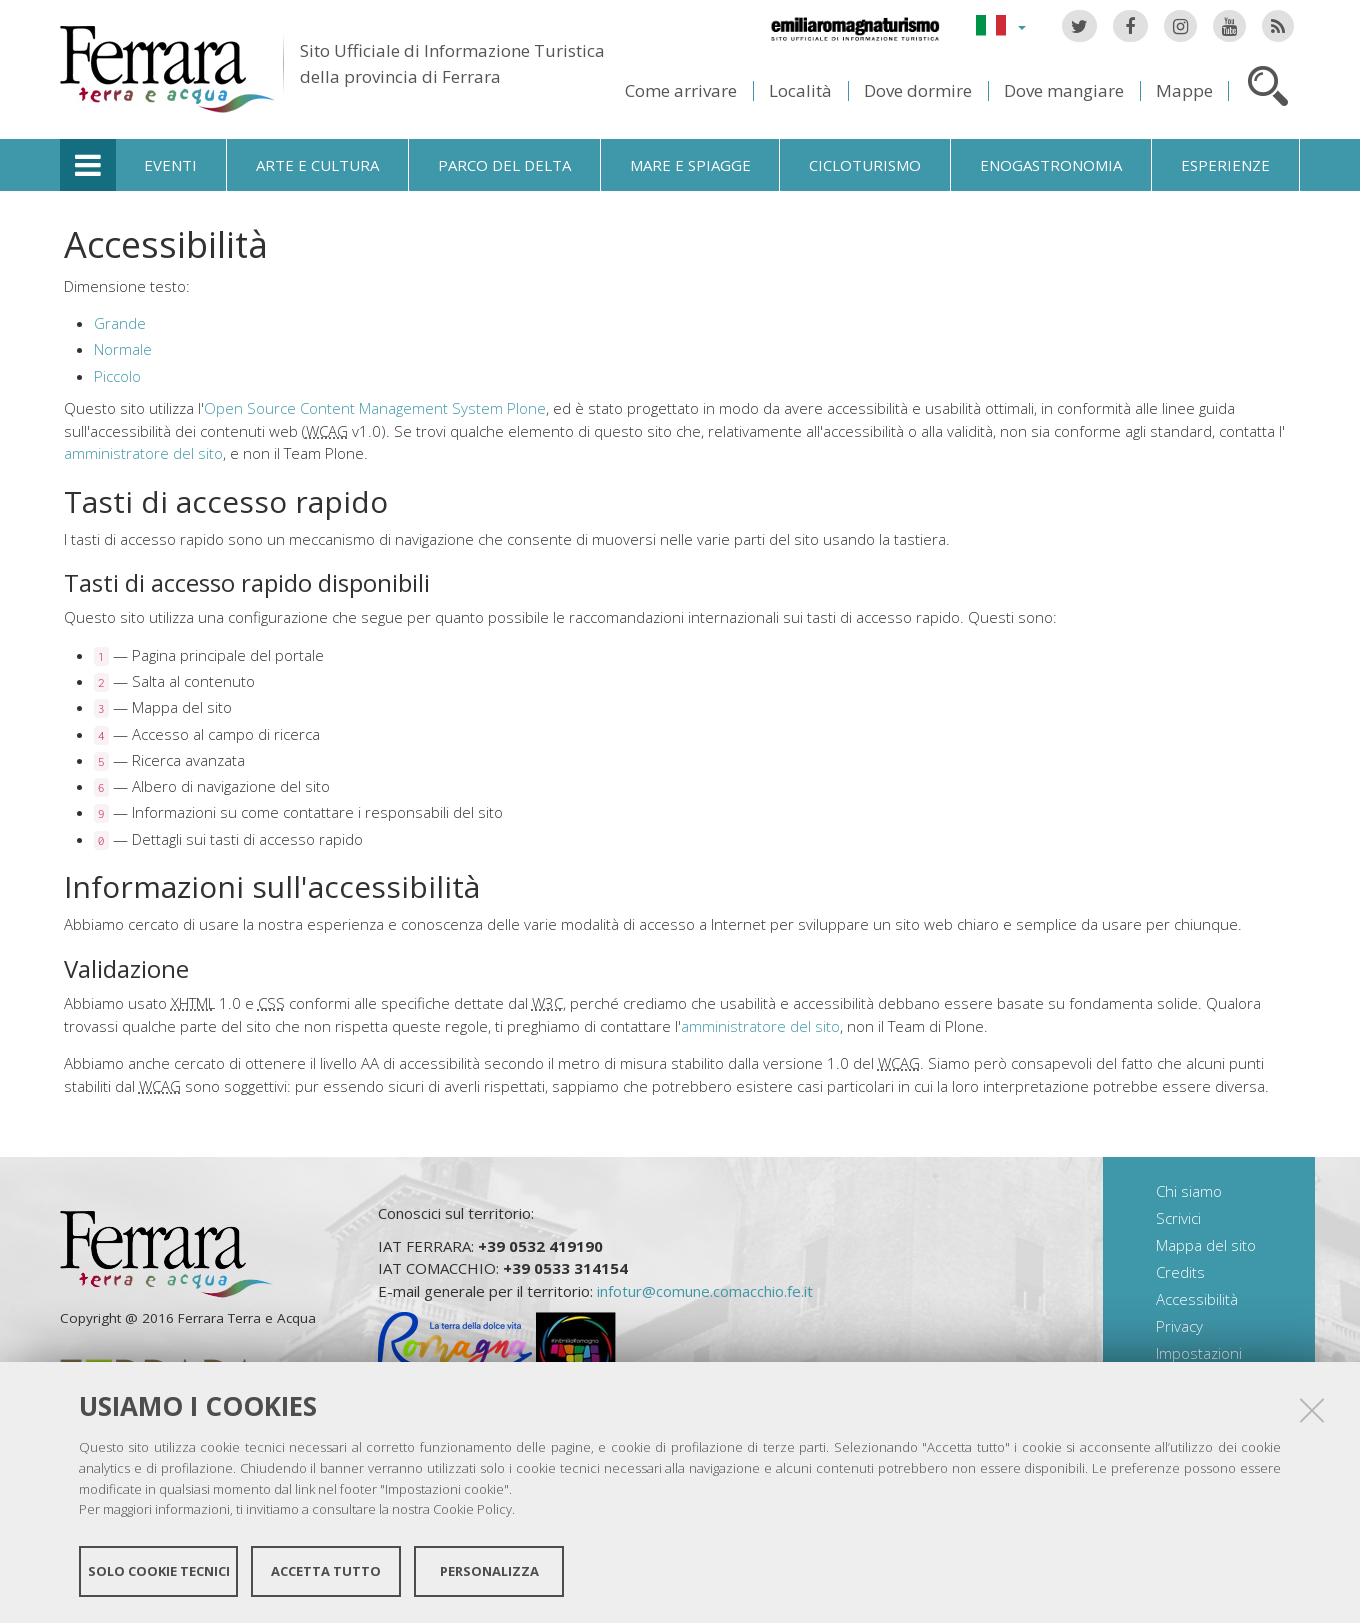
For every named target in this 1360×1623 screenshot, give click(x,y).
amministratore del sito (143, 453)
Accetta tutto (326, 1571)
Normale (123, 349)
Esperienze (1225, 165)
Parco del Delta (504, 165)
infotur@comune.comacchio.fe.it (705, 1291)
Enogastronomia (1051, 165)
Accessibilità (1197, 1299)
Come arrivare (681, 90)
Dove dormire (918, 90)
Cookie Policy (472, 1509)
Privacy (1179, 1326)
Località (800, 90)
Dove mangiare (1064, 90)
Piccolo (117, 376)
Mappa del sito (1206, 1245)
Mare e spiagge (690, 165)
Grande (120, 323)
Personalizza (489, 1571)
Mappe (1184, 90)
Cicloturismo (865, 165)
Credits (1180, 1272)
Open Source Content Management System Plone (375, 408)
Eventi (170, 165)
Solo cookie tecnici (159, 1571)
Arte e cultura (317, 165)
